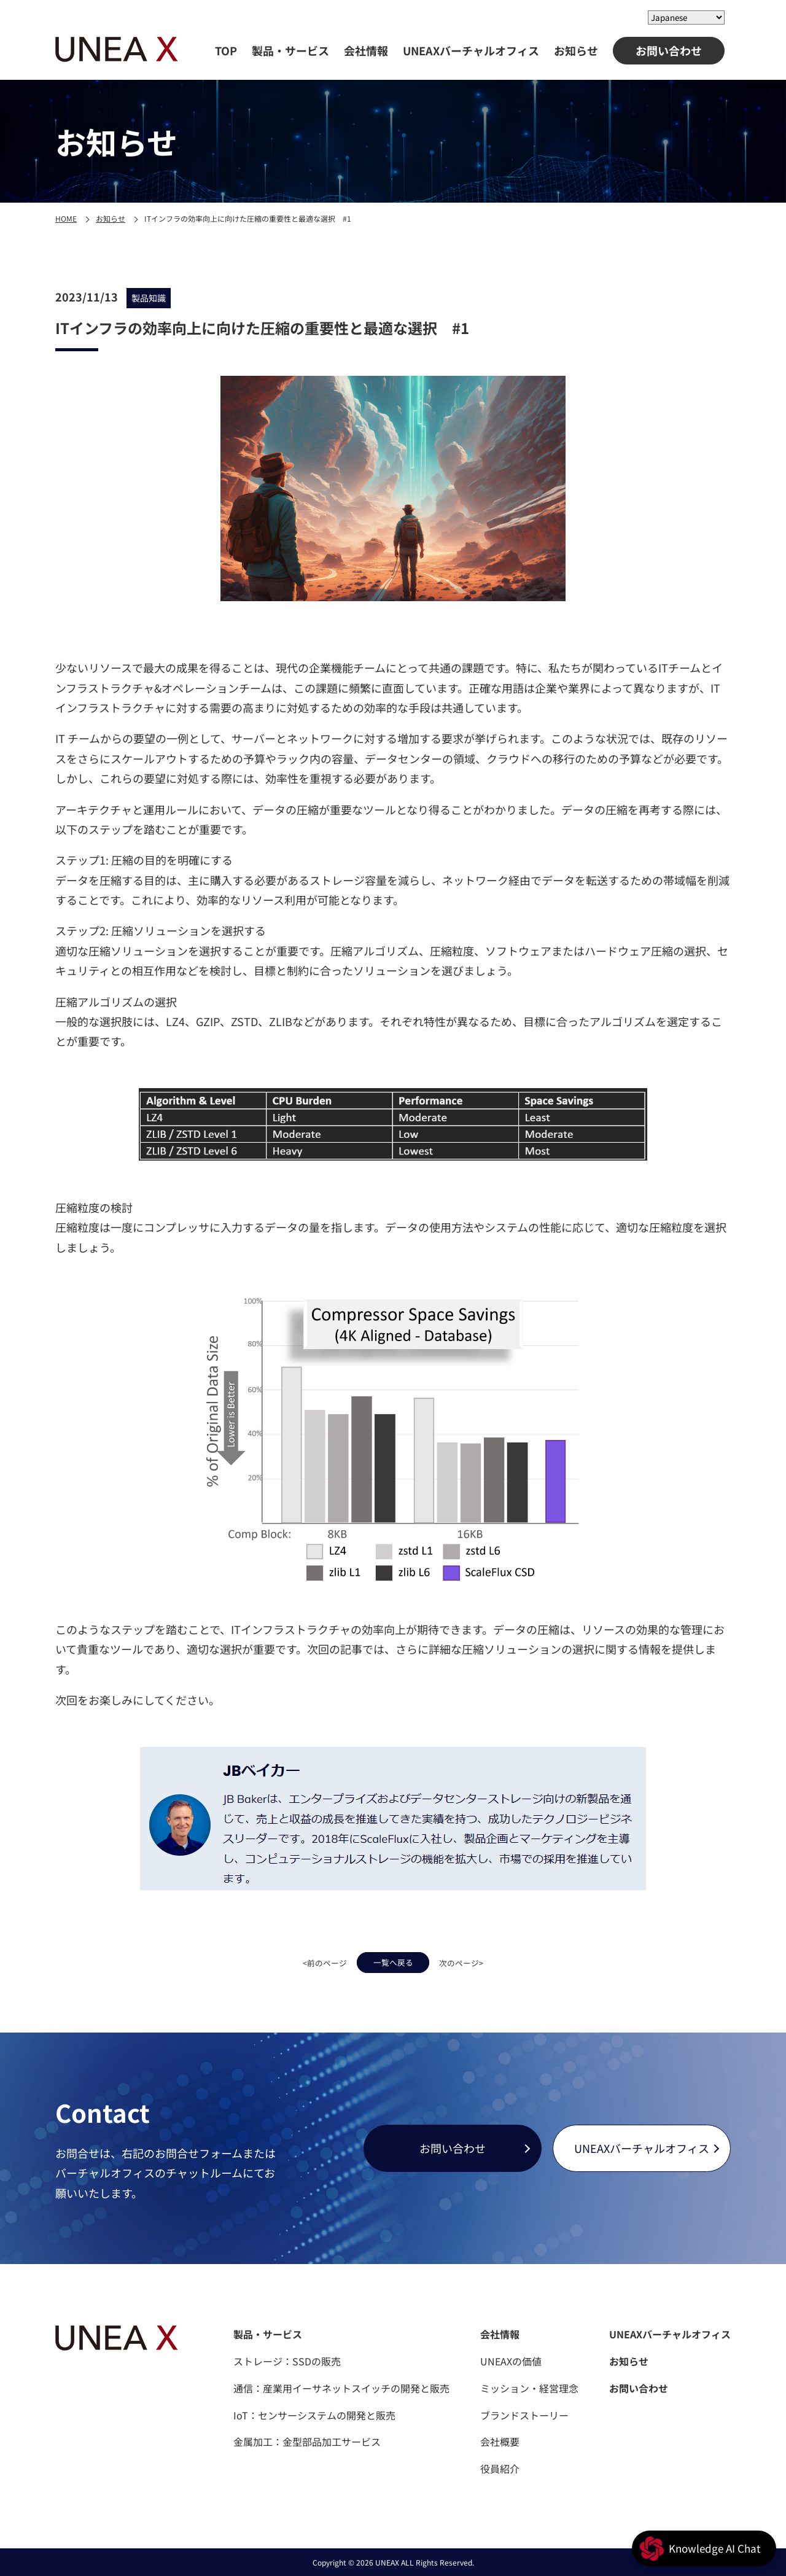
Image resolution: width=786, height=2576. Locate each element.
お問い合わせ (669, 50)
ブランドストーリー (524, 2415)
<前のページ (298, 1961)
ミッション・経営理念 (529, 2388)
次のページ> (487, 1961)
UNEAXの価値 (511, 2361)
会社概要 (499, 2441)
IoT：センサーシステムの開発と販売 (314, 2415)
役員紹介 (499, 2468)
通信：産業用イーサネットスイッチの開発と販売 (341, 2388)
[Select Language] (686, 17)
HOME (66, 218)
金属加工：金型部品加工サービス (307, 2441)
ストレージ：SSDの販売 (287, 2361)
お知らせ (576, 50)
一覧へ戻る (393, 1961)
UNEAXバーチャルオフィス (471, 50)
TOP (226, 50)
